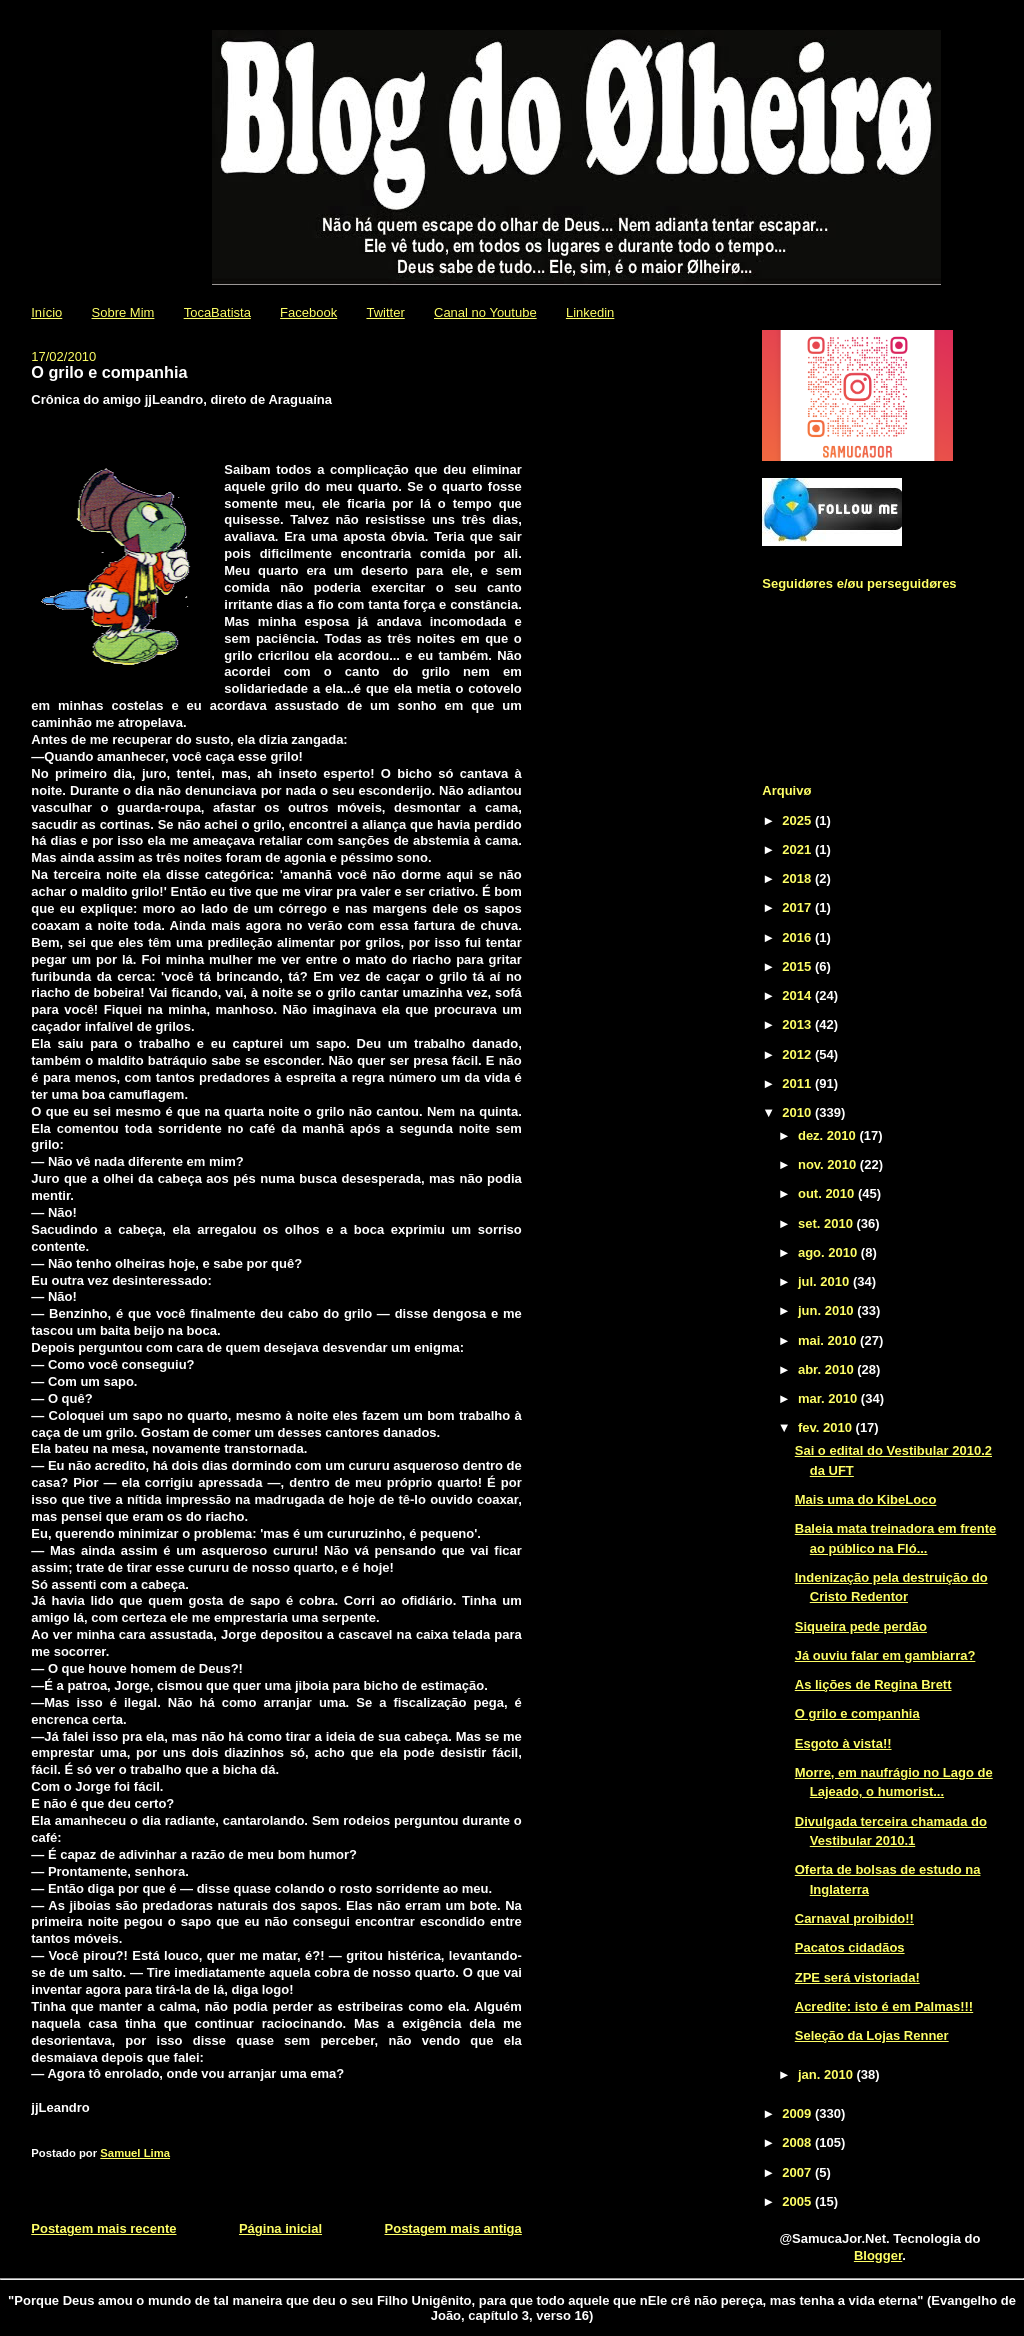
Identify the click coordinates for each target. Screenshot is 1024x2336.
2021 (798, 849)
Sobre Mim (123, 312)
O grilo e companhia (857, 1713)
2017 (798, 907)
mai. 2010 (829, 1340)
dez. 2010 (828, 1135)
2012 (798, 1054)
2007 (798, 2172)
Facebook (308, 312)
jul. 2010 (825, 1281)
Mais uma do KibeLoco (866, 1499)
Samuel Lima (135, 2153)
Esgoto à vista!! (843, 1743)
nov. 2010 (829, 1164)
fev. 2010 (827, 1427)
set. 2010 (827, 1223)
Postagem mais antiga (453, 2228)
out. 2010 (828, 1193)
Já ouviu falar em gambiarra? (885, 1655)
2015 (798, 966)
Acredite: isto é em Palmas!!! (884, 2006)
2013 (798, 1024)
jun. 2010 (827, 1310)
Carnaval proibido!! (854, 1918)
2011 (798, 1083)
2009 (798, 2113)
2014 (798, 995)
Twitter (385, 312)
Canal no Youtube (485, 312)
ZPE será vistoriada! (857, 1977)
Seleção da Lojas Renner (872, 2035)
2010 (798, 1112)
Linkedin (590, 312)
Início (46, 312)
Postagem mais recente (103, 2228)
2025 (798, 820)
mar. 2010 (829, 1398)
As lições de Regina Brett (873, 1684)
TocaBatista (217, 312)
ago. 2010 (829, 1252)
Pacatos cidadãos (850, 1947)
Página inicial (280, 2228)
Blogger (878, 2255)
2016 (798, 937)
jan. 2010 (827, 2074)
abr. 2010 (827, 1369)
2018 (798, 878)
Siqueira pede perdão (861, 1626)
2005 (798, 2201)
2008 (798, 2142)
